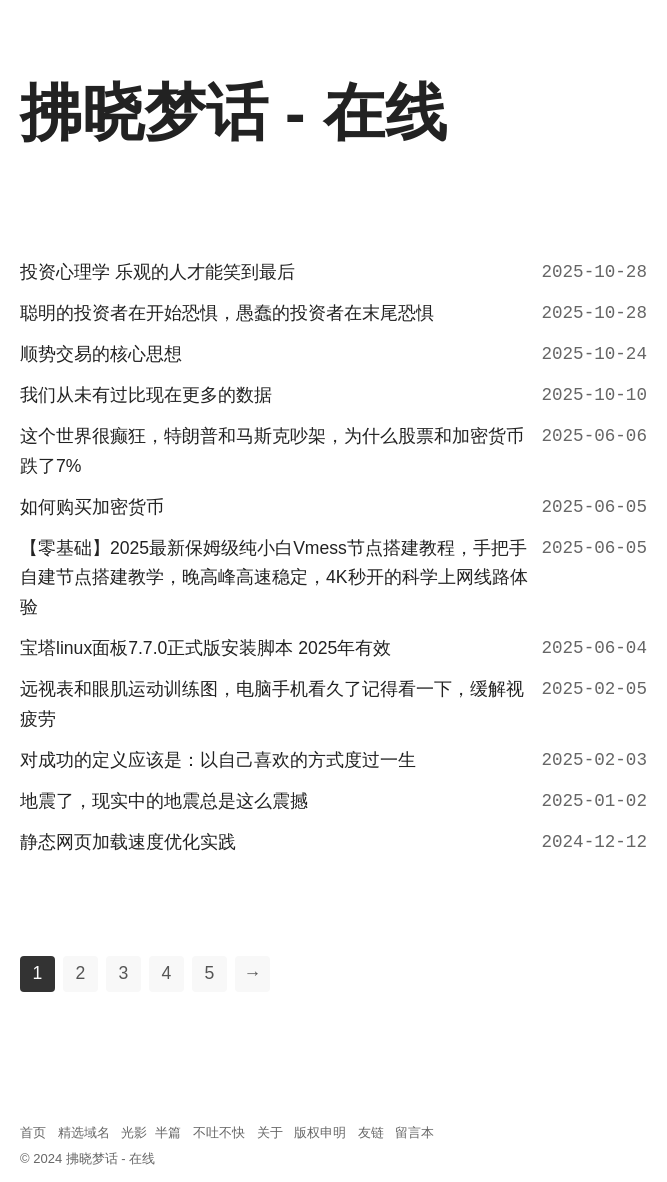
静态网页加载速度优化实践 (128, 842)
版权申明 (320, 1132)
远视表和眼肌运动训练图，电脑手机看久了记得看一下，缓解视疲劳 (272, 704)
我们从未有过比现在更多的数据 (146, 395)
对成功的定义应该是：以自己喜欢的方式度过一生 (218, 760)
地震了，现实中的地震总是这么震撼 (164, 801)
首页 (33, 1132)
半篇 (168, 1132)
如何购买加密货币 (92, 507)
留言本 (414, 1132)
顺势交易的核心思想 (101, 354)
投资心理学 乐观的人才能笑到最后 (157, 272)
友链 (371, 1132)
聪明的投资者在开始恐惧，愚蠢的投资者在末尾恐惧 (227, 313)
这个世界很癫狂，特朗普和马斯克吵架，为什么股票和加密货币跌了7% (272, 451)
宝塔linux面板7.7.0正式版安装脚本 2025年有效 (205, 648)
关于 (270, 1132)
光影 (134, 1132)
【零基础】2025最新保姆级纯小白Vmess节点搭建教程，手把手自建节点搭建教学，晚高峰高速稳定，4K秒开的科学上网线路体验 (274, 578)
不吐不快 (219, 1132)
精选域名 (84, 1132)
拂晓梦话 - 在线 (111, 1158)
